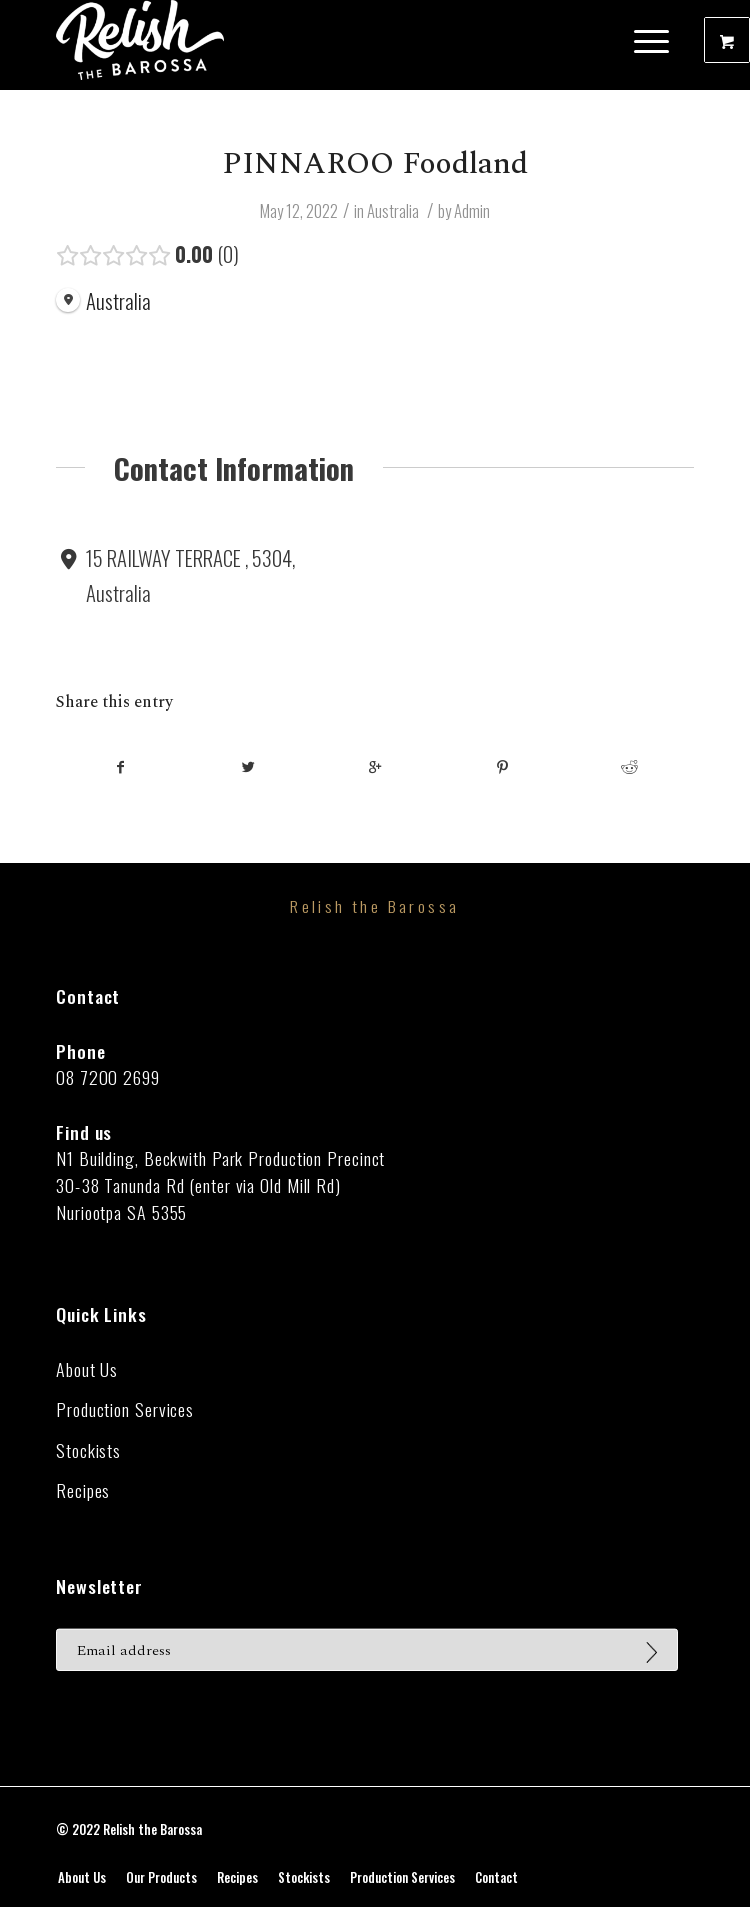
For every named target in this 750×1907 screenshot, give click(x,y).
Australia (393, 210)
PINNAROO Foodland (375, 164)
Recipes (83, 1490)
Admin (472, 210)
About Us (87, 1369)
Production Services (125, 1409)
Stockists (88, 1450)
